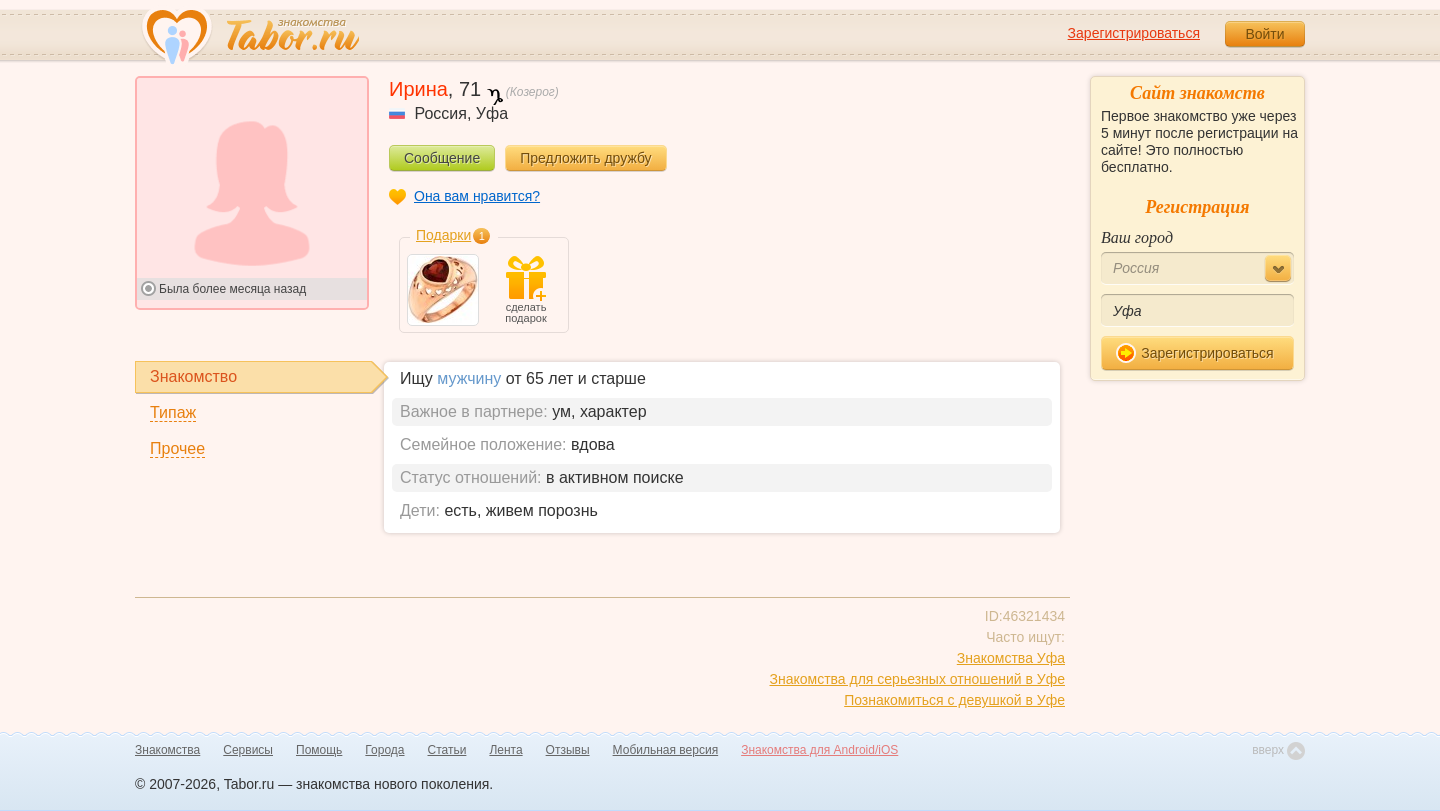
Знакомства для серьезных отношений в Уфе (917, 679)
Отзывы (568, 750)
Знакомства (167, 750)
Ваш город (1137, 237)
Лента (505, 750)
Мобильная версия (666, 750)
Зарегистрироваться (1134, 33)
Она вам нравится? (477, 196)
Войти (1264, 34)
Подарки (443, 235)
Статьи (447, 750)
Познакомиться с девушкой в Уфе (954, 700)
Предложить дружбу (585, 158)
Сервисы (248, 750)
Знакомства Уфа (1011, 658)
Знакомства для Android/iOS (819, 750)
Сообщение (442, 158)
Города (384, 750)
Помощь (319, 750)
